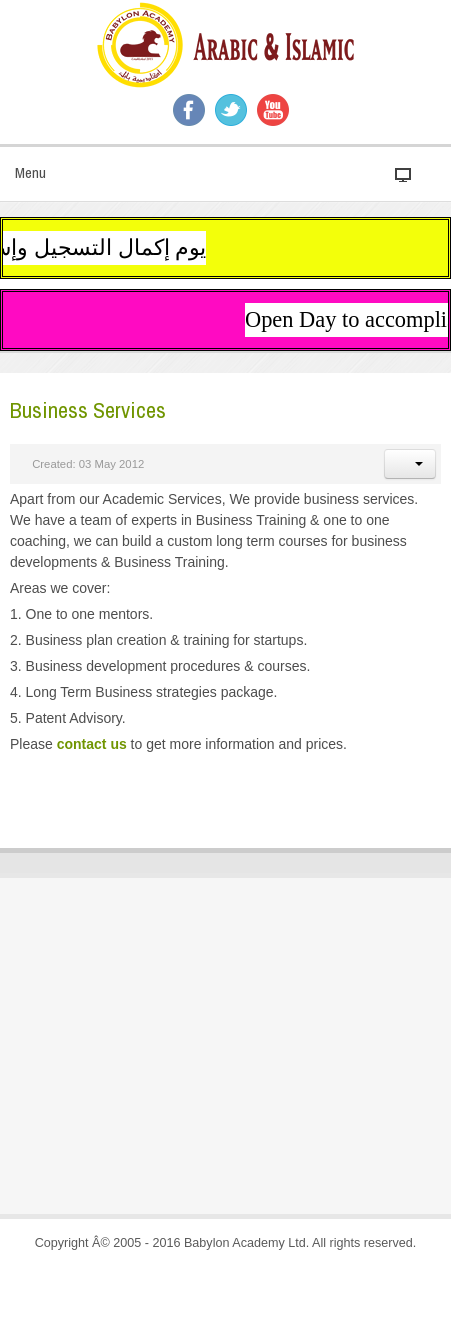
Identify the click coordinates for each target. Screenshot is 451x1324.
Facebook (189, 110)
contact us (92, 744)
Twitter (231, 110)
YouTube (273, 110)
